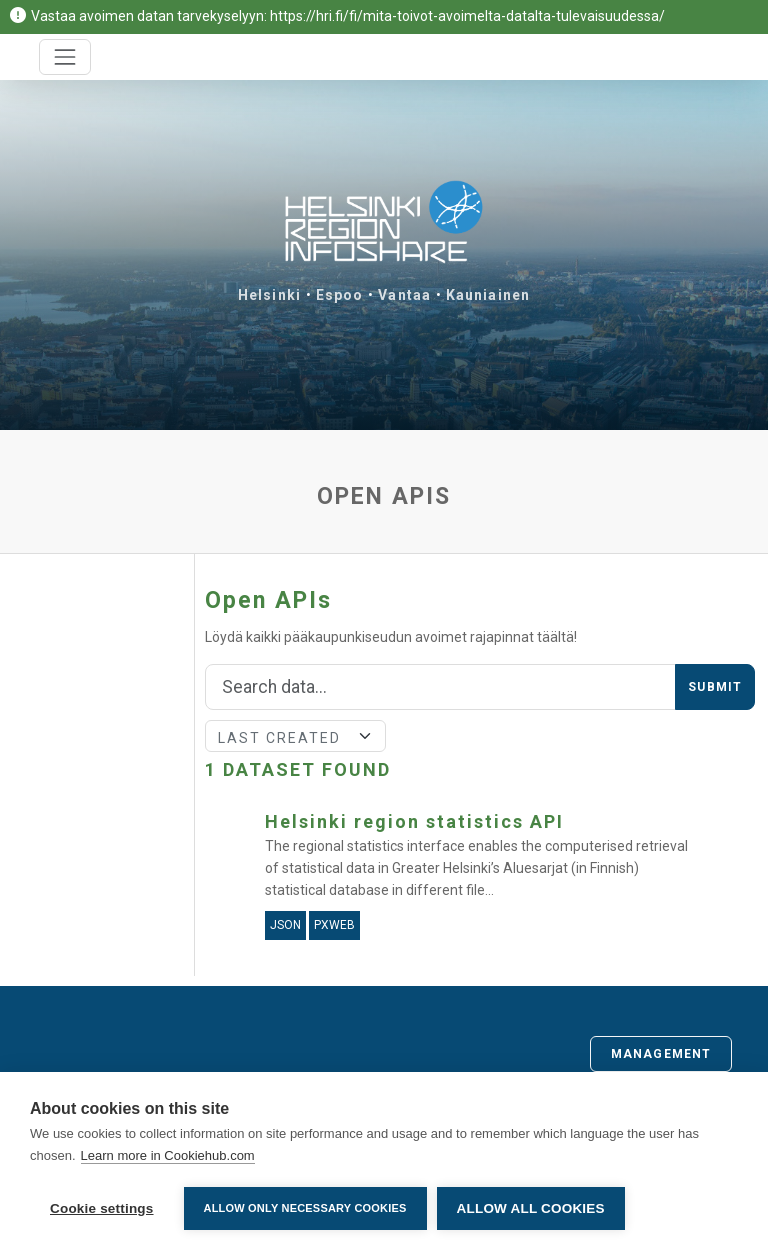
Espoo (340, 295)
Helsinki (269, 295)
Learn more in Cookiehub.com (168, 1155)
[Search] (441, 687)
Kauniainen (488, 295)
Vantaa (404, 295)
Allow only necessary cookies (305, 1208)
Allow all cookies (531, 1208)
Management (661, 1054)
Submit (715, 687)
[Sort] (296, 736)
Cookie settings (102, 1208)
